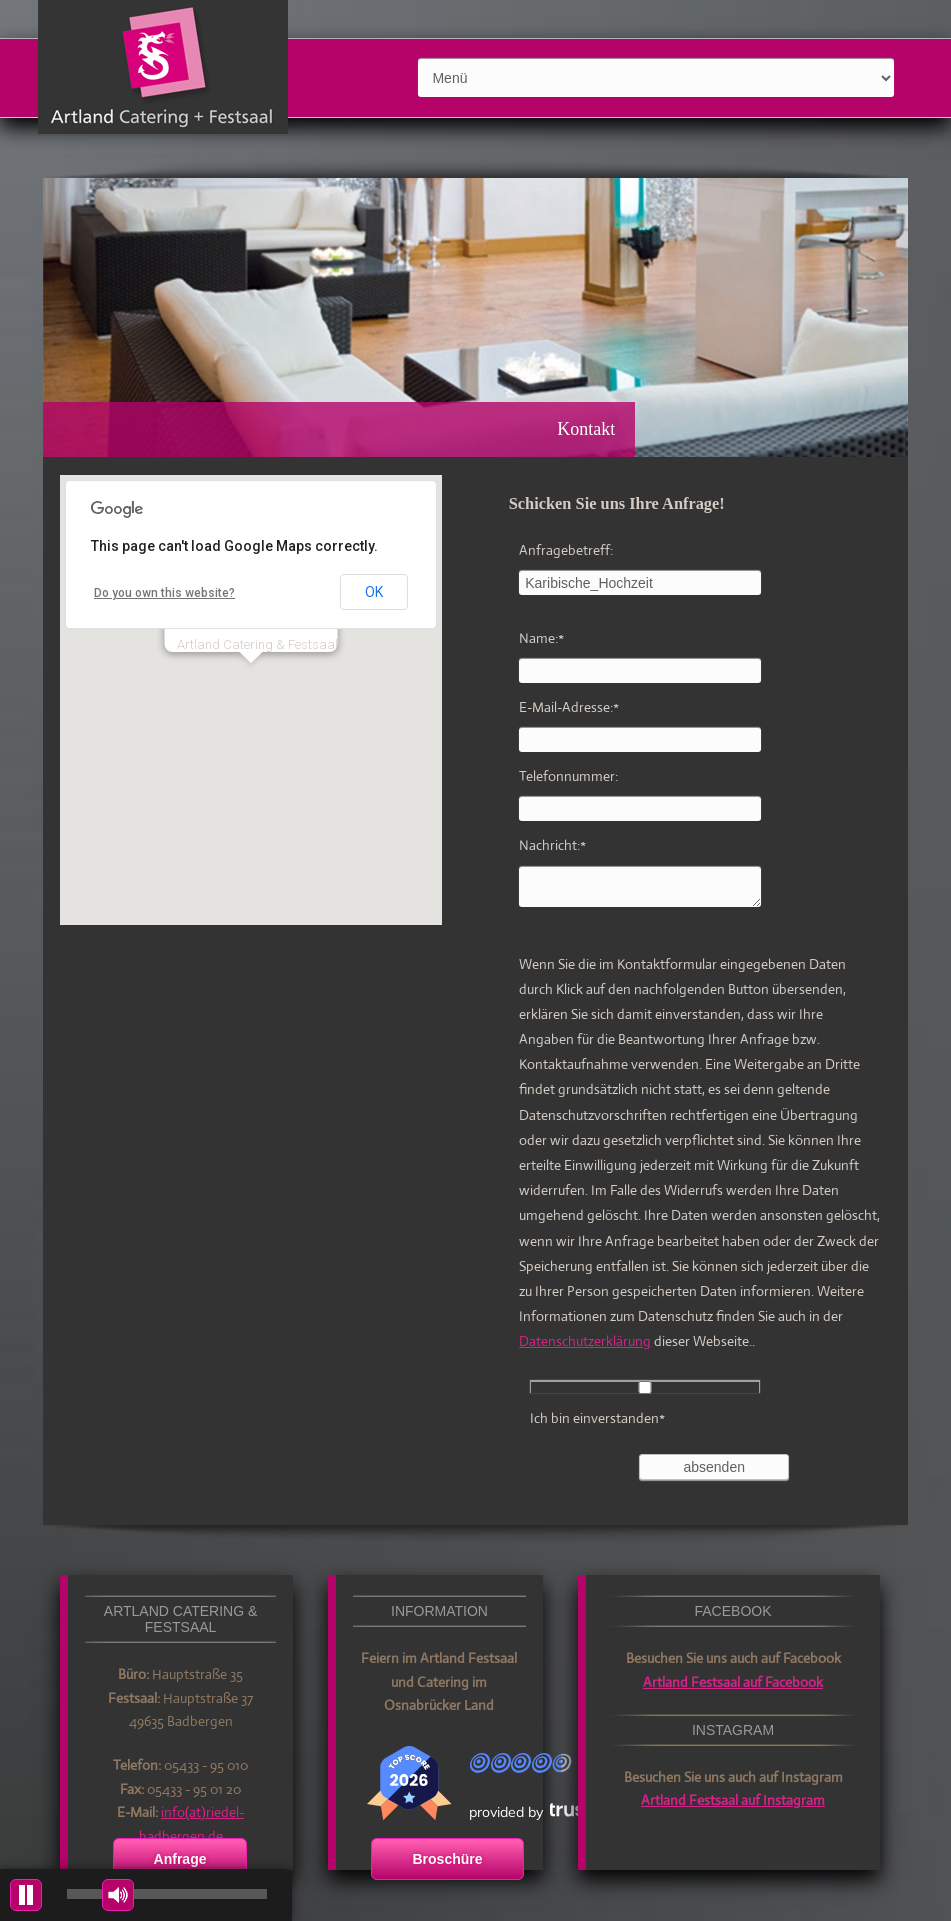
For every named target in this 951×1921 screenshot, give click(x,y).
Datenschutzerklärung (585, 1341)
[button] (251, 681)
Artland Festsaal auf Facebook (733, 1682)
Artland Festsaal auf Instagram (733, 1800)
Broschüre (447, 1859)
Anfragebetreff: (566, 550)
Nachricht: (552, 845)
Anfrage (180, 1859)
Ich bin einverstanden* (597, 1418)
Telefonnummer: (568, 776)
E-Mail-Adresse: (569, 707)
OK (374, 592)
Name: (541, 638)
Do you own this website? (164, 593)
